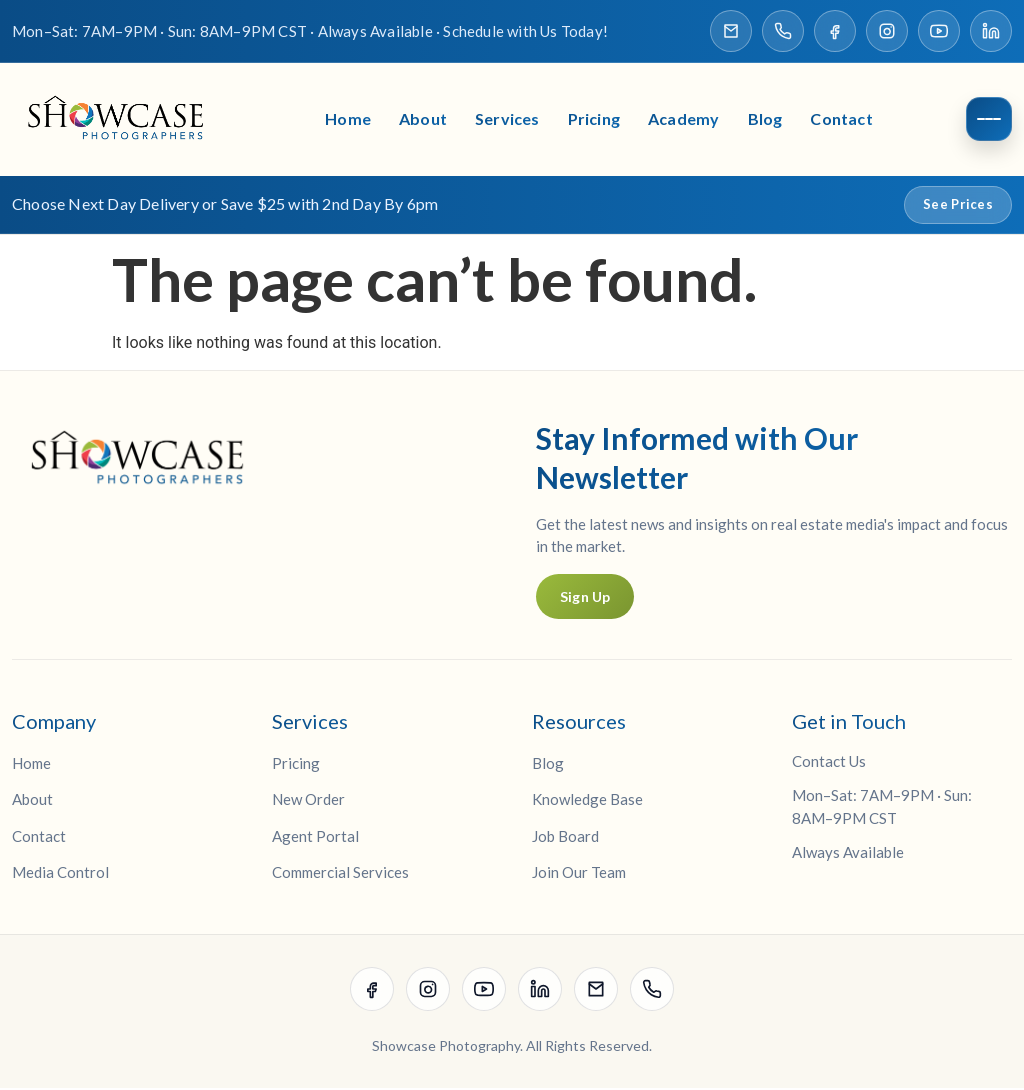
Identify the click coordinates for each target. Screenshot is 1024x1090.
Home (348, 120)
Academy (683, 120)
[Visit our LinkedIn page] (991, 31)
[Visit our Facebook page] (835, 31)
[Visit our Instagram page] (887, 31)
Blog (765, 120)
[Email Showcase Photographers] (731, 31)
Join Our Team (579, 874)
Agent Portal (315, 838)
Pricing (594, 120)
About (423, 120)
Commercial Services (340, 874)
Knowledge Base (587, 801)
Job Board (565, 838)
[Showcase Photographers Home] (122, 120)
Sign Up (585, 598)
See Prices (958, 206)
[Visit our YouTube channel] (939, 31)
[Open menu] (989, 121)
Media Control (60, 874)
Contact (841, 120)
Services (507, 120)
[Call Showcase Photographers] (783, 31)
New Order (308, 801)
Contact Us (829, 763)
